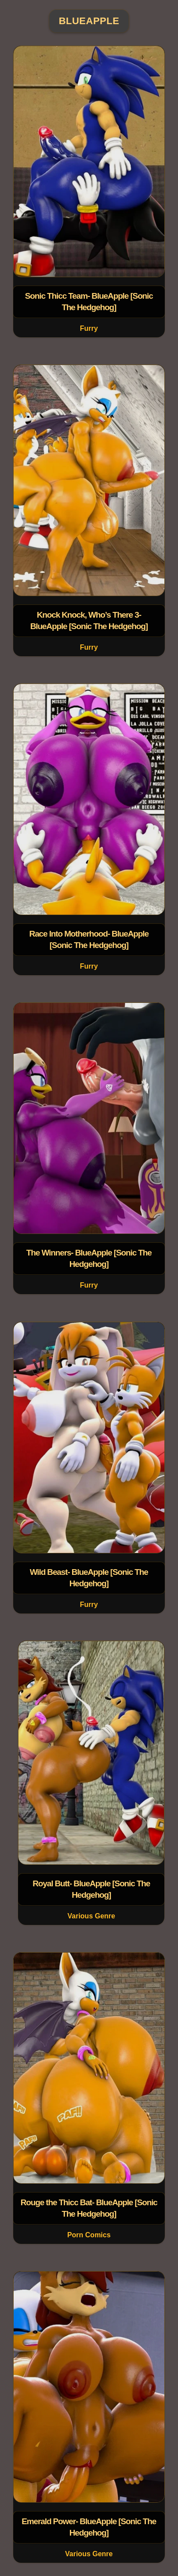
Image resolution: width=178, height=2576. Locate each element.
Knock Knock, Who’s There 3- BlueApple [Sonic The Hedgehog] (89, 620)
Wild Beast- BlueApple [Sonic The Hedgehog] (89, 1577)
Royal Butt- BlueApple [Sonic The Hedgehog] (91, 1889)
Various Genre (92, 1915)
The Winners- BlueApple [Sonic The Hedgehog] (89, 1258)
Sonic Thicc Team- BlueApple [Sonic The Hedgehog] (89, 301)
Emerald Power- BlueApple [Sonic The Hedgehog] (89, 2527)
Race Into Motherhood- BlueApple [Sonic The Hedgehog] (89, 940)
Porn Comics (89, 2235)
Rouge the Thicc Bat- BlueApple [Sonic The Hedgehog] (89, 2208)
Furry (89, 328)
